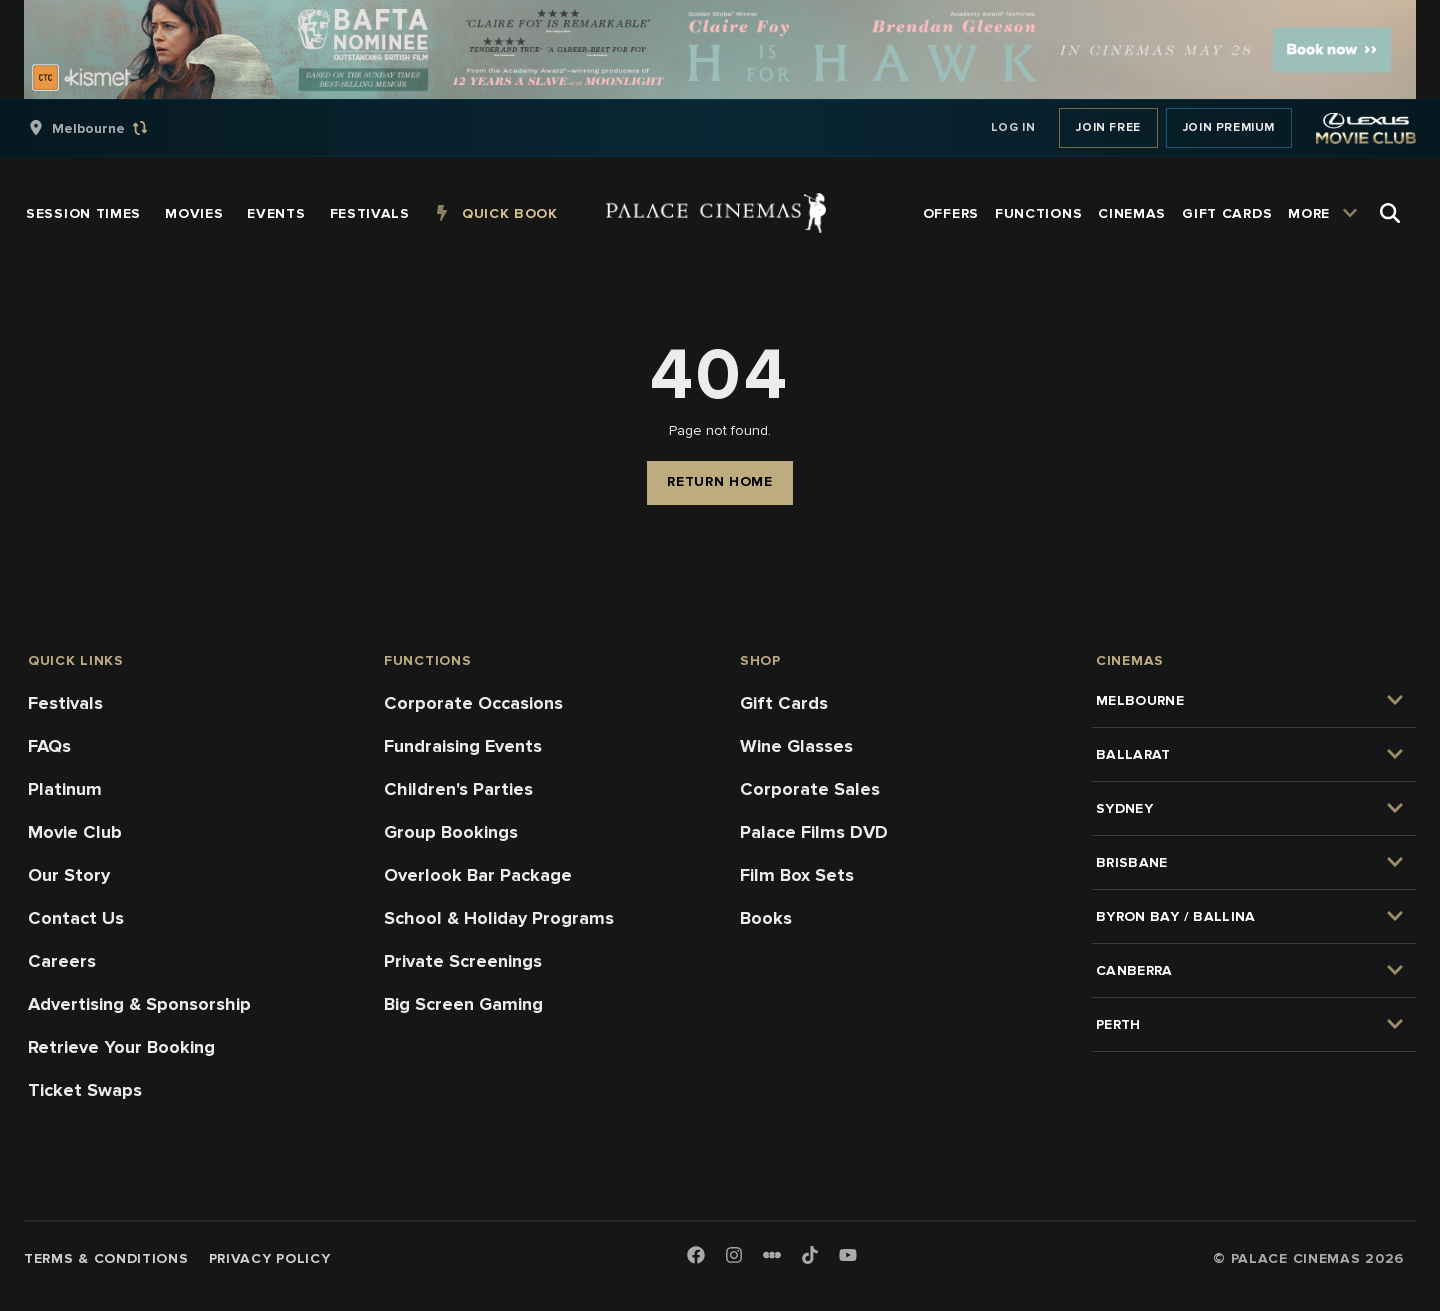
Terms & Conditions (106, 1258)
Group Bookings (451, 832)
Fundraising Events (463, 746)
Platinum (65, 789)
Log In (1013, 127)
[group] (109, 128)
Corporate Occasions (473, 703)
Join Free (1108, 127)
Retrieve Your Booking (121, 1047)
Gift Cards (784, 703)
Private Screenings (463, 961)
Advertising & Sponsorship (139, 1004)
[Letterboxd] (772, 1255)
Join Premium (1229, 127)
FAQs (49, 746)
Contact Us (76, 918)
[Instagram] (734, 1256)
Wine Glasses (796, 746)
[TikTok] (810, 1255)
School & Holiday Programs (499, 918)
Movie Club (75, 832)
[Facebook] (696, 1256)
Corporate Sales (810, 789)
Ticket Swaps (85, 1090)
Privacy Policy (270, 1258)
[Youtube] (848, 1256)
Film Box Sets (797, 875)
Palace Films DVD (814, 832)
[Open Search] (1390, 213)
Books (766, 918)
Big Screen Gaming (463, 1004)
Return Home (720, 481)
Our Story (69, 875)
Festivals (65, 703)
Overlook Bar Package (478, 875)
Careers (62, 961)
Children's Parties (458, 789)
